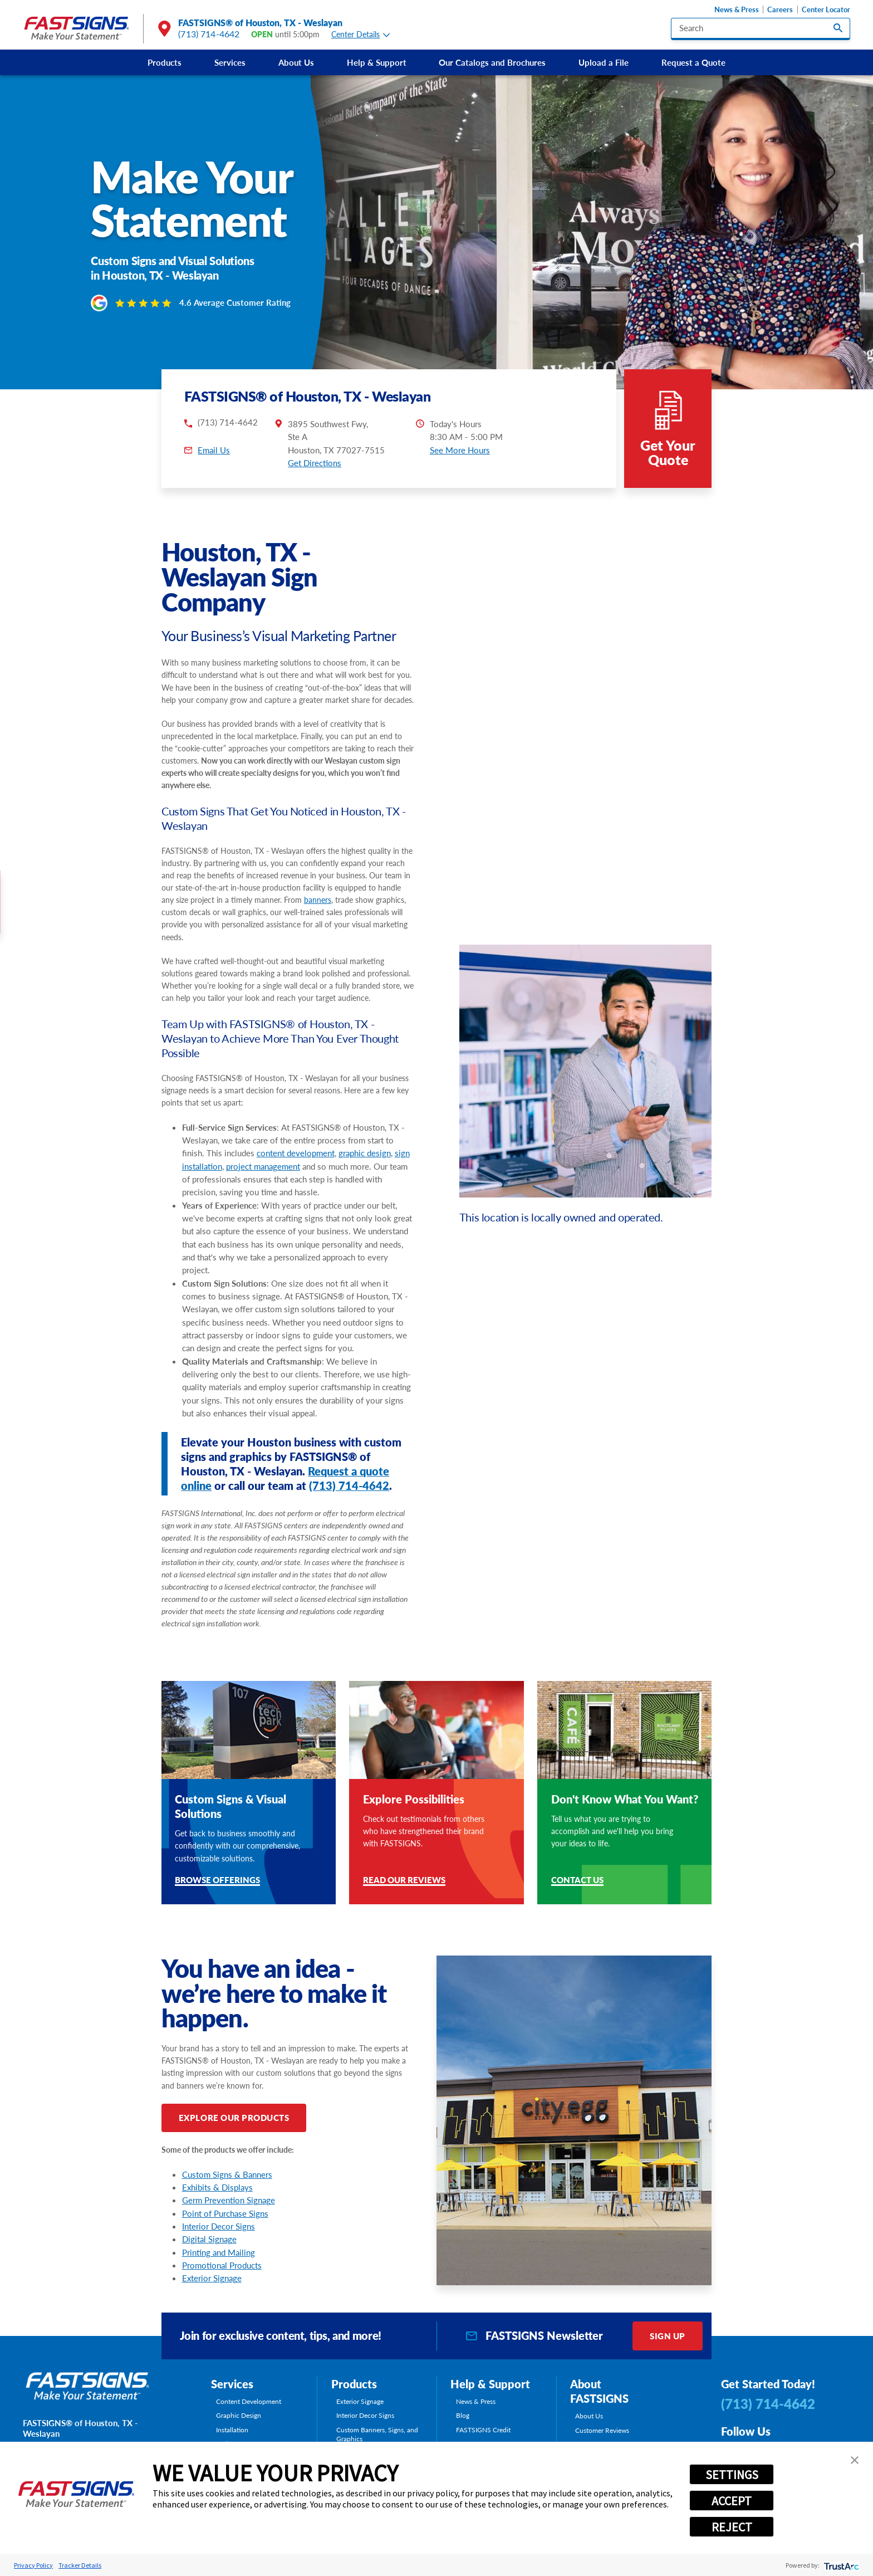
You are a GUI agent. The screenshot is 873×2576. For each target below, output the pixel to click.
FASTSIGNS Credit (483, 2429)
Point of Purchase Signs (225, 2213)
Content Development (248, 2401)
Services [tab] (232, 2384)
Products (165, 62)
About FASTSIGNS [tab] (599, 2391)
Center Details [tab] (360, 35)
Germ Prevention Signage (228, 2200)
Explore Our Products (234, 2117)
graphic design (365, 1153)
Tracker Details (79, 2565)
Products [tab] (354, 2384)
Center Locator (826, 10)
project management (263, 1166)
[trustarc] (840, 2565)
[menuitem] (164, 62)
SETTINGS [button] (731, 2474)
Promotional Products (222, 2265)
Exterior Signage (212, 2278)
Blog (462, 2415)
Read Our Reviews (404, 1880)
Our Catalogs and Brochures (492, 62)
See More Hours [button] (460, 450)
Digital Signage (209, 2239)
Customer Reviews (602, 2430)
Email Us (214, 450)
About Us (296, 62)
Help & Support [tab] (490, 2384)
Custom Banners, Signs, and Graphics (377, 2434)
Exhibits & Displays (217, 2187)
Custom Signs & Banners (227, 2174)
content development (296, 1153)
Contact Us (577, 1880)
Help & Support (376, 62)
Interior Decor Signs (218, 2226)
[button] (854, 2460)
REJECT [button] (732, 2527)
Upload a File (603, 62)
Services (230, 62)
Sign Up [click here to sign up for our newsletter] (667, 2336)
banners (317, 899)
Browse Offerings (217, 1880)
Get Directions (314, 462)
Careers (780, 10)
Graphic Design (238, 2415)
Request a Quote (693, 62)
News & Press (736, 10)
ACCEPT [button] (732, 2501)
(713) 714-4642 (208, 34)
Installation (232, 2429)
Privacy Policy (33, 2565)
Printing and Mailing (218, 2252)
